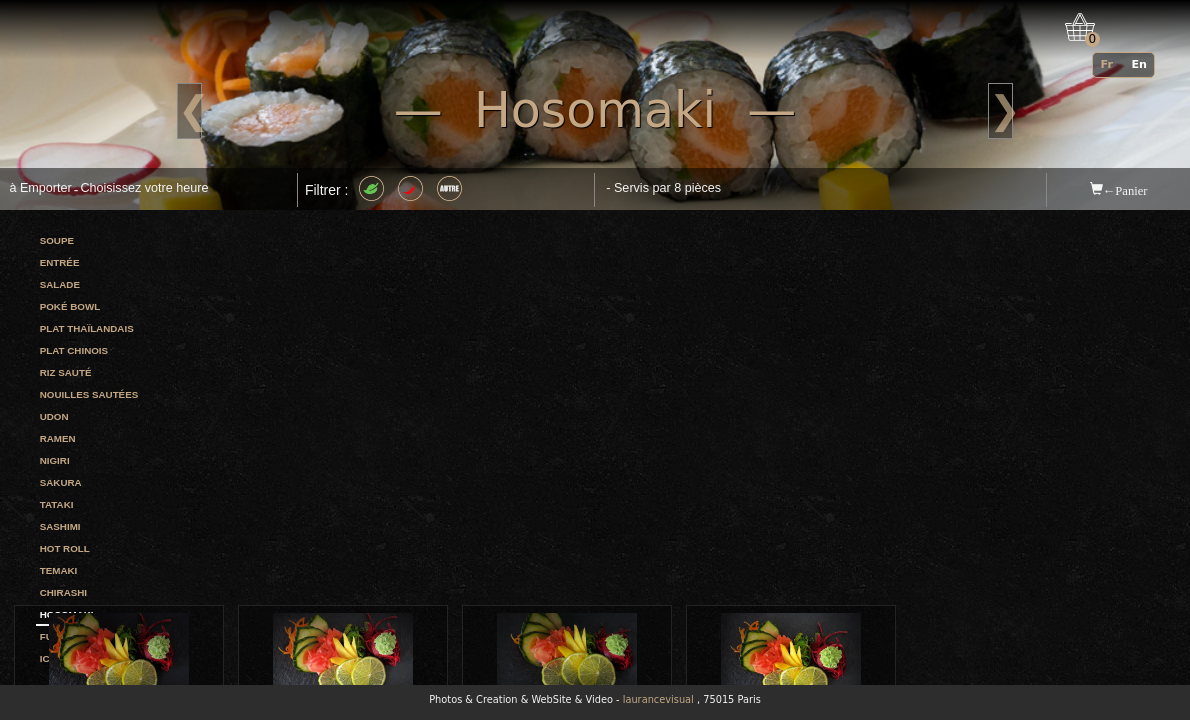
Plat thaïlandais (87, 328)
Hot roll (65, 548)
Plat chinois (74, 350)
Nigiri (55, 460)
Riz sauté (66, 372)
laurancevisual (658, 699)
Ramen (58, 438)
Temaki (59, 570)
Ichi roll (64, 658)
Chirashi (63, 592)
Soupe (57, 240)
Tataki (57, 504)
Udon (54, 416)
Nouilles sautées (89, 394)
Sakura (61, 482)
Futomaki (66, 636)
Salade (60, 284)
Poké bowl (70, 306)
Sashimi (60, 526)
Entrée (60, 262)
